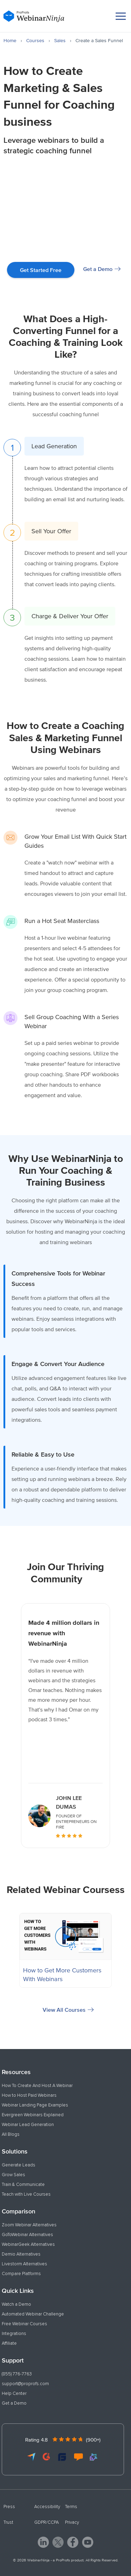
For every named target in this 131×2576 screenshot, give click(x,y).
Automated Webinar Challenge (33, 2314)
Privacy (72, 2522)
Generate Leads (18, 2165)
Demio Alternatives (21, 2254)
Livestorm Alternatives (24, 2264)
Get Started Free (40, 270)
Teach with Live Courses (26, 2194)
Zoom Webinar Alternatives (29, 2225)
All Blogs (11, 2134)
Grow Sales (13, 2175)
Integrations (14, 2333)
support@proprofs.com (25, 2384)
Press (9, 2506)
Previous (11, 1726)
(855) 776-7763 (17, 2374)
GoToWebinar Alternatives (27, 2234)
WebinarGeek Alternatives (28, 2244)
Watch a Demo (16, 2304)
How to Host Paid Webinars (29, 2095)
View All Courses (64, 2010)
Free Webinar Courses (24, 2324)
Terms (71, 2506)
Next (120, 1726)
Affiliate (9, 2343)
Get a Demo (97, 269)
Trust (8, 2522)
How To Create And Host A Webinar (37, 2085)
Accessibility (47, 2506)
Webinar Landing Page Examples (35, 2105)
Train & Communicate (23, 2184)
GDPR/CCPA (46, 2522)
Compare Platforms (21, 2273)
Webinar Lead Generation (28, 2124)
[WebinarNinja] (33, 16)
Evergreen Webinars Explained (33, 2115)
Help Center (14, 2393)
